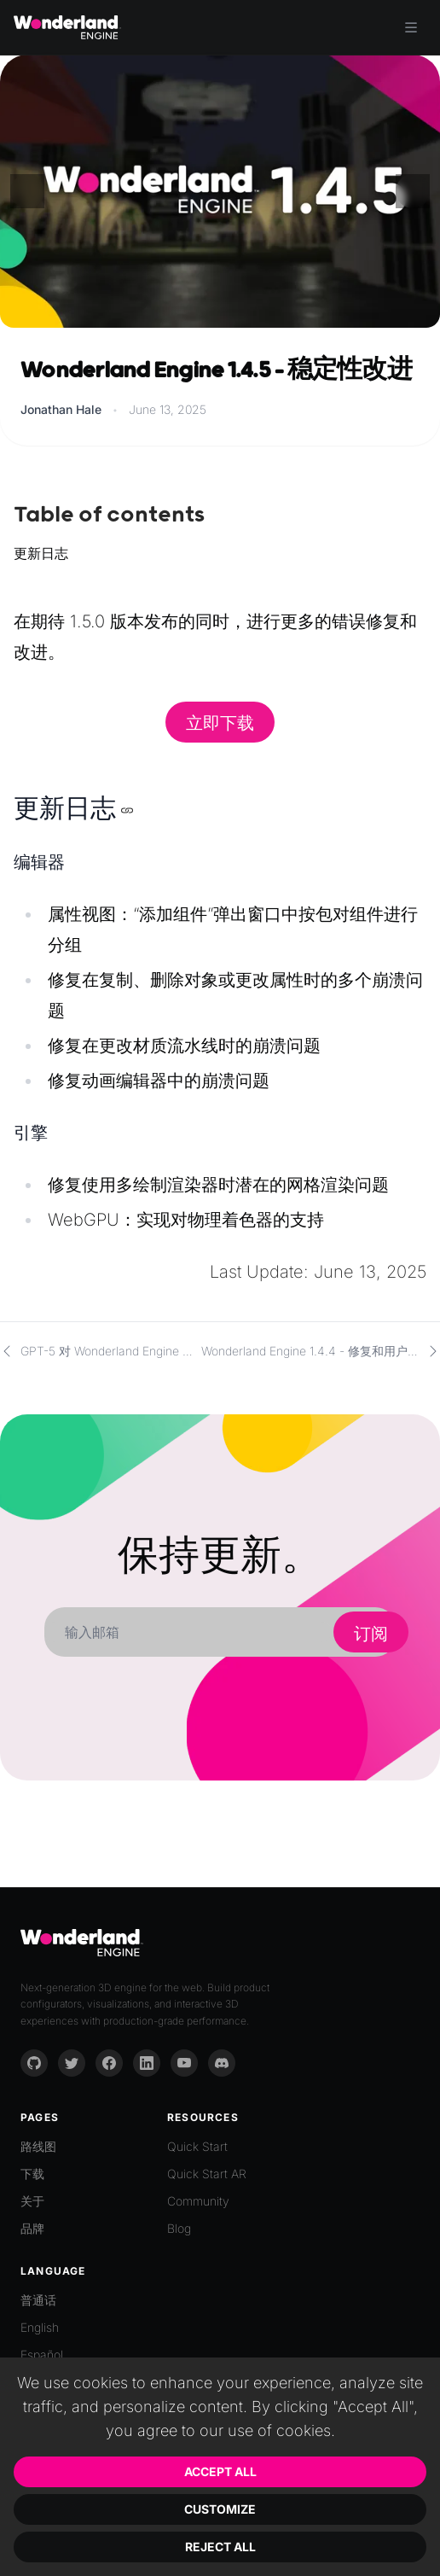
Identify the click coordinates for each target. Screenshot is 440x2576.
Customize (220, 2509)
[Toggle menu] (411, 27)
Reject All (220, 2546)
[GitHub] (34, 2063)
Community (198, 2201)
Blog (179, 2228)
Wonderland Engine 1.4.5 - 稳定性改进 (216, 371)
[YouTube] (184, 2063)
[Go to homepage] (67, 27)
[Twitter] (71, 2063)
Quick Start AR (206, 2173)
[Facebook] (109, 2063)
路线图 (38, 2146)
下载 (32, 2173)
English (39, 2327)
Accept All (220, 2471)
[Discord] (221, 2063)
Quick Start (197, 2146)
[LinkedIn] (146, 2063)
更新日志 (41, 553)
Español (41, 2354)
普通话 (38, 2300)
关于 (32, 2201)
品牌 (32, 2228)
